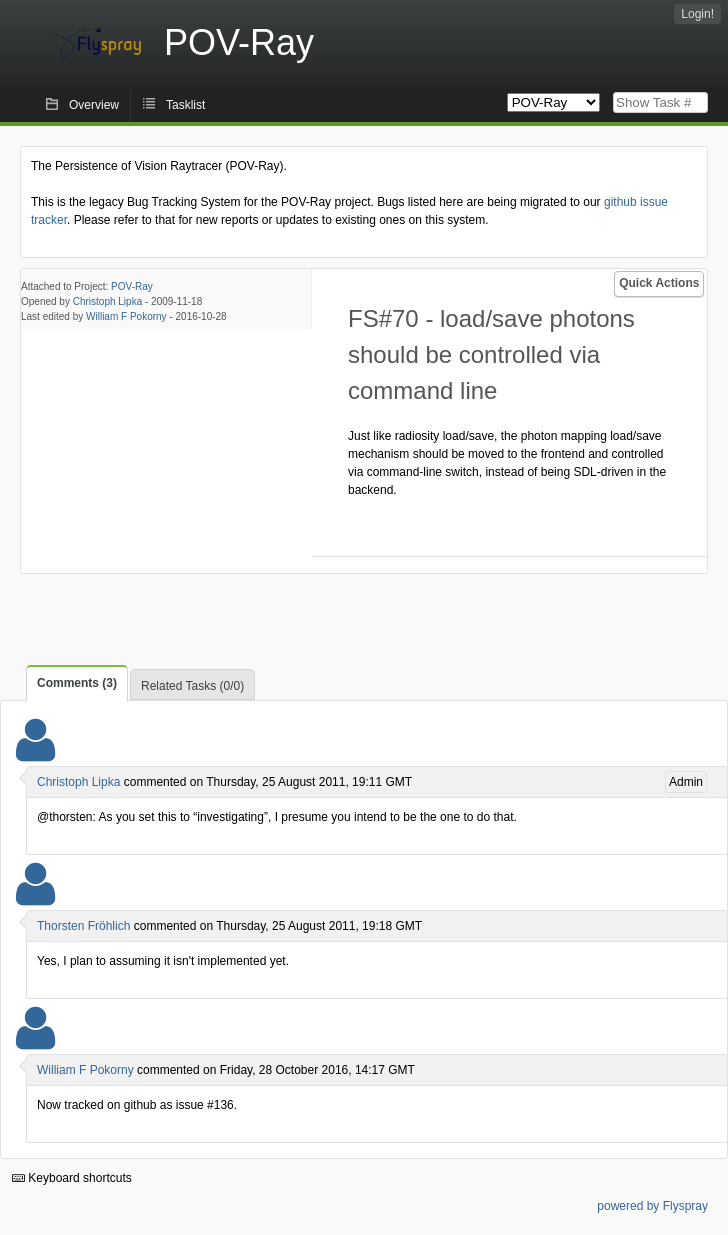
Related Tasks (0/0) (192, 686)
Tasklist (185, 105)
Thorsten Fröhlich (83, 926)
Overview (94, 105)
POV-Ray (132, 286)
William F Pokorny (126, 316)
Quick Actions (659, 283)
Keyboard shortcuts (72, 1178)
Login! (697, 14)
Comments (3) (77, 683)
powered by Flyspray (652, 1206)
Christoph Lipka (107, 301)
